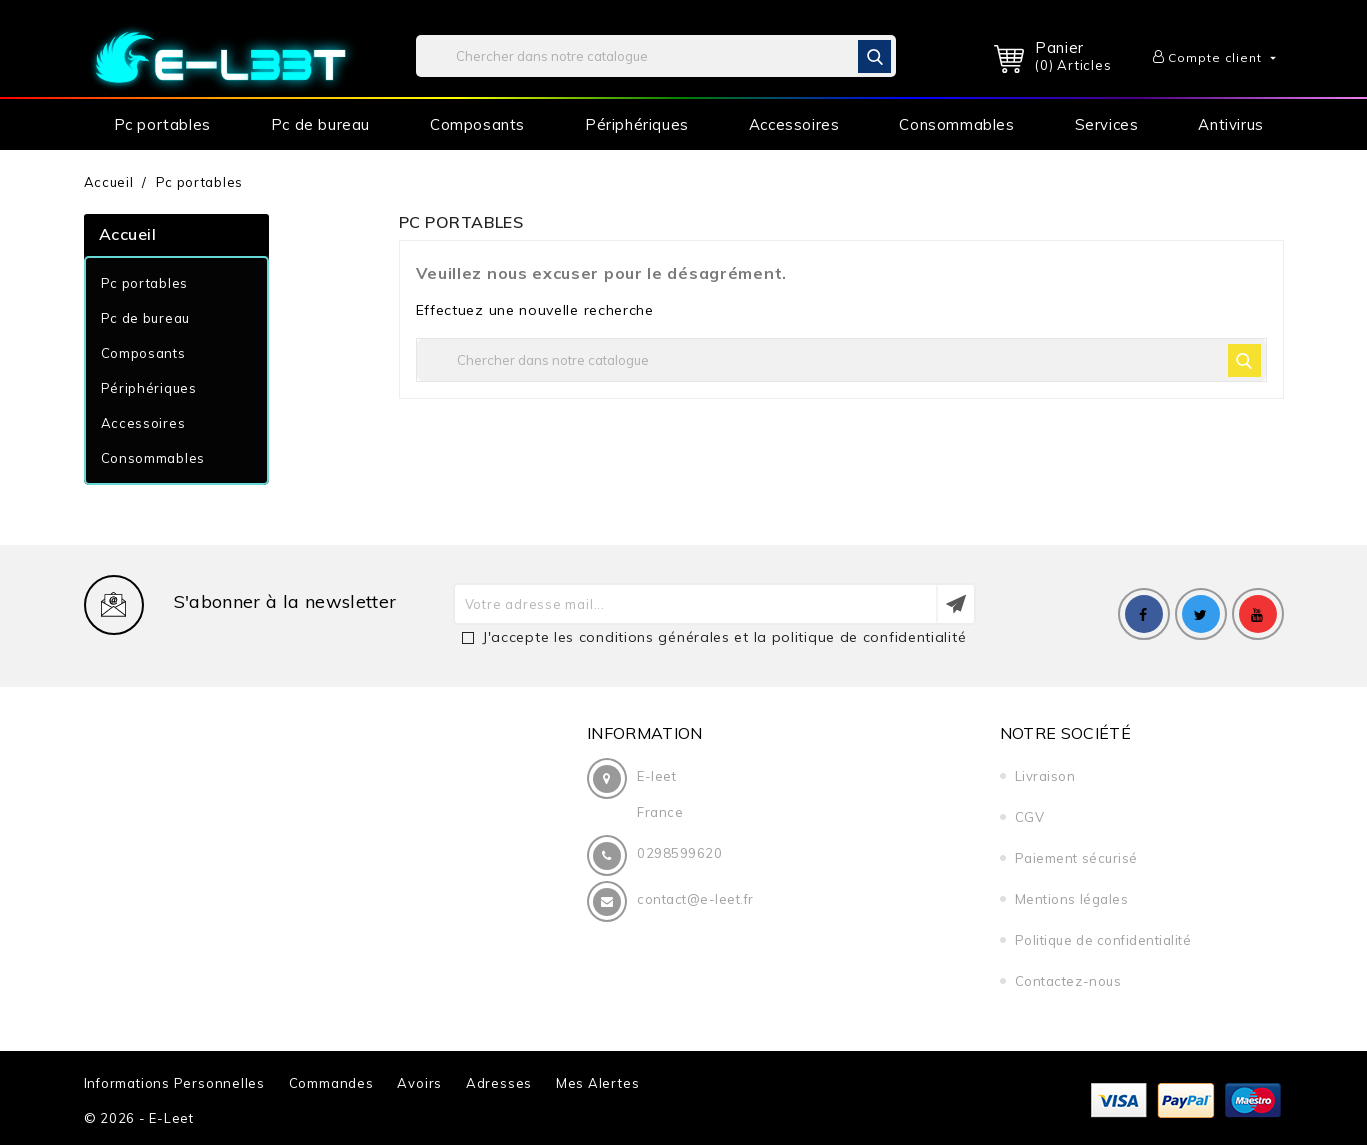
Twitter (1201, 614)
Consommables (956, 124)
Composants (477, 124)
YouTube (1258, 614)
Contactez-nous (1061, 981)
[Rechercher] (656, 56)
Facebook (1144, 614)
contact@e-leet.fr (695, 899)
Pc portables (162, 124)
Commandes (331, 1083)
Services (1107, 124)
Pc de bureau (320, 124)
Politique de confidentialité (1096, 940)
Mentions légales (1064, 899)
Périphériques (637, 124)
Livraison (1038, 776)
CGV (1023, 817)
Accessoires (794, 124)
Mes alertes (598, 1083)
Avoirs (419, 1083)
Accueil (128, 234)
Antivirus (1230, 124)
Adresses (499, 1083)
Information (645, 733)
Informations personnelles (175, 1083)
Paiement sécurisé (1069, 858)
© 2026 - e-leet (139, 1118)
